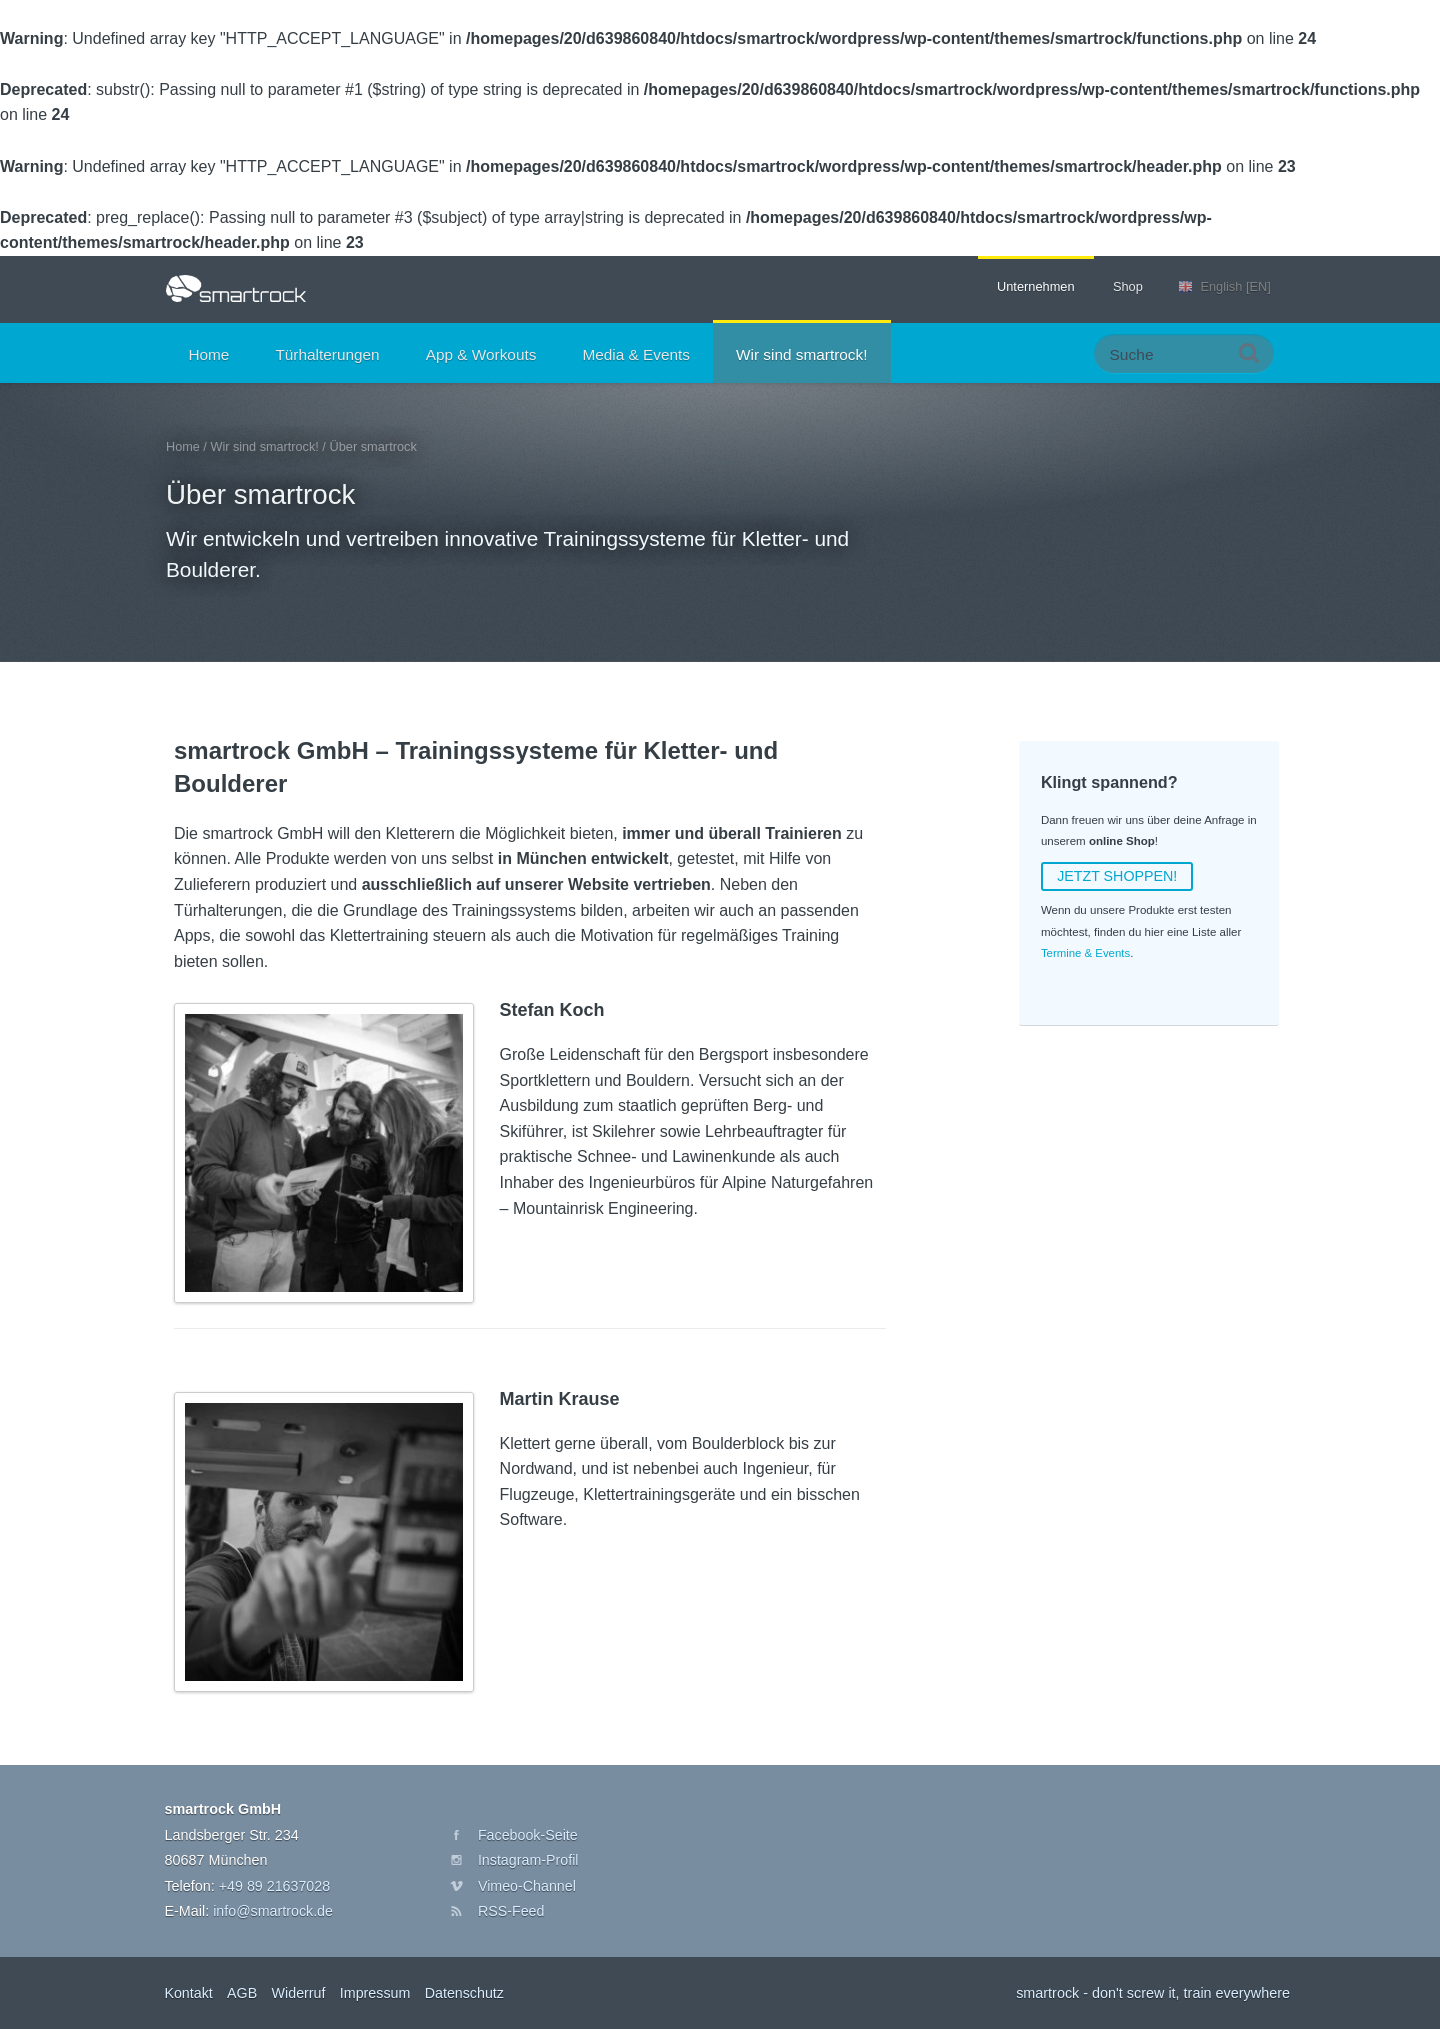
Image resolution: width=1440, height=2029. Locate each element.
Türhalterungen (327, 354)
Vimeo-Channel (527, 1885)
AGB (243, 1993)
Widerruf (299, 1993)
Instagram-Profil (529, 1860)
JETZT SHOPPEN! (1117, 876)
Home (208, 354)
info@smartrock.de (273, 1911)
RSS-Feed (511, 1911)
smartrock (236, 288)
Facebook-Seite (528, 1834)
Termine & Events (1086, 953)
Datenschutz (467, 1993)
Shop (1128, 286)
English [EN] (1235, 286)
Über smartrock (261, 494)
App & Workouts (481, 354)
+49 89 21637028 (275, 1885)
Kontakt (188, 1993)
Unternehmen (1036, 286)
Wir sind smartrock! (801, 354)
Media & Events (636, 354)
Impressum (376, 1993)
